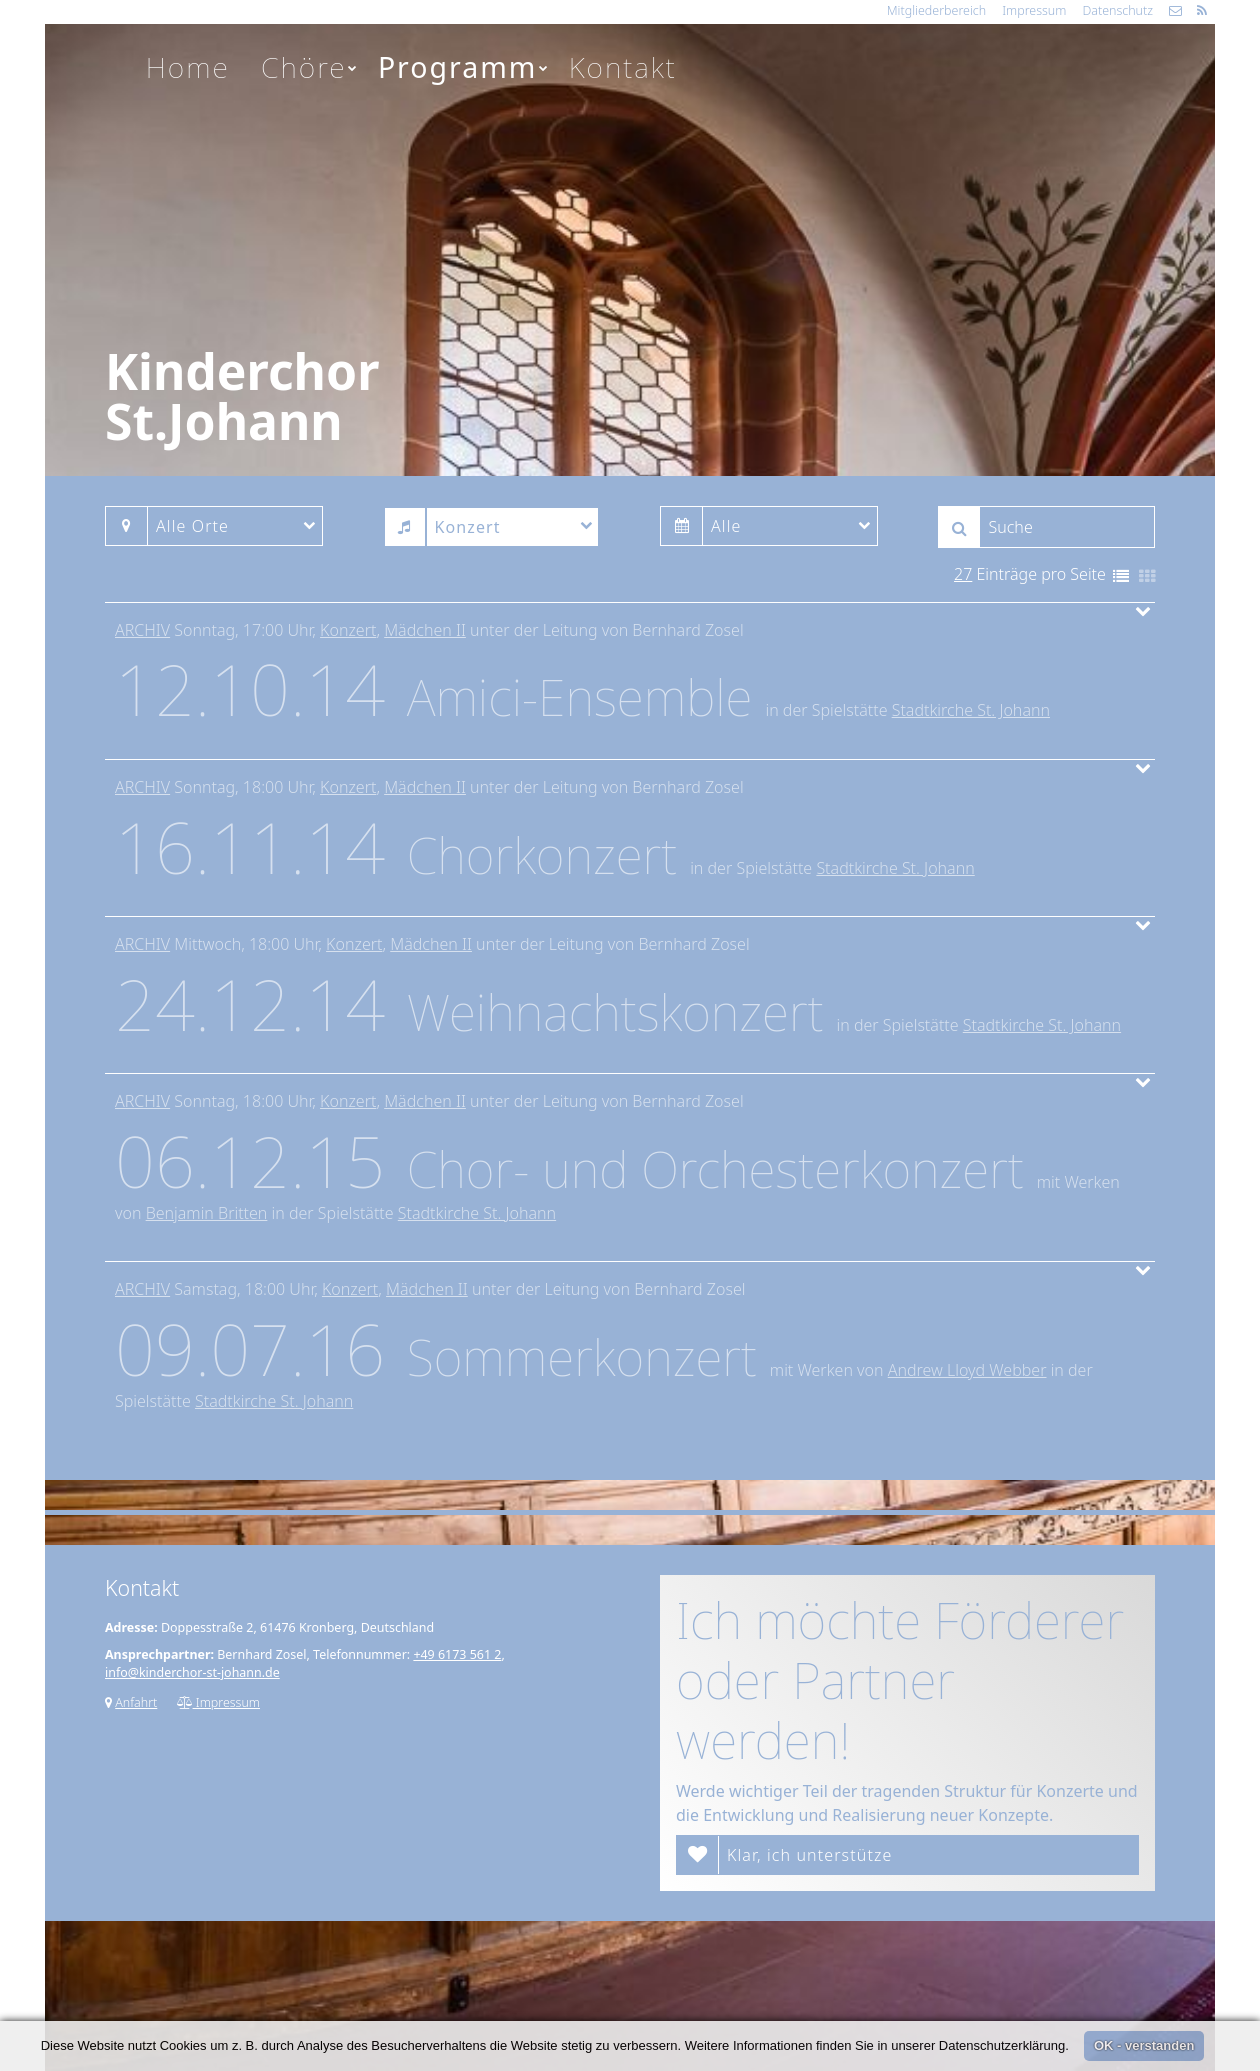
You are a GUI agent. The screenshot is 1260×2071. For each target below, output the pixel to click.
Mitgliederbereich (936, 10)
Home (188, 67)
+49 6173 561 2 (457, 1654)
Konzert (348, 630)
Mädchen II (425, 630)
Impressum (1034, 10)
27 (963, 574)
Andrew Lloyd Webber (967, 1370)
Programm (464, 67)
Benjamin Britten (207, 1213)
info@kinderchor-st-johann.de (192, 1672)
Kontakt (623, 67)
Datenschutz (1117, 10)
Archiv (142, 630)
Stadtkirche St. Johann (971, 710)
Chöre (310, 67)
